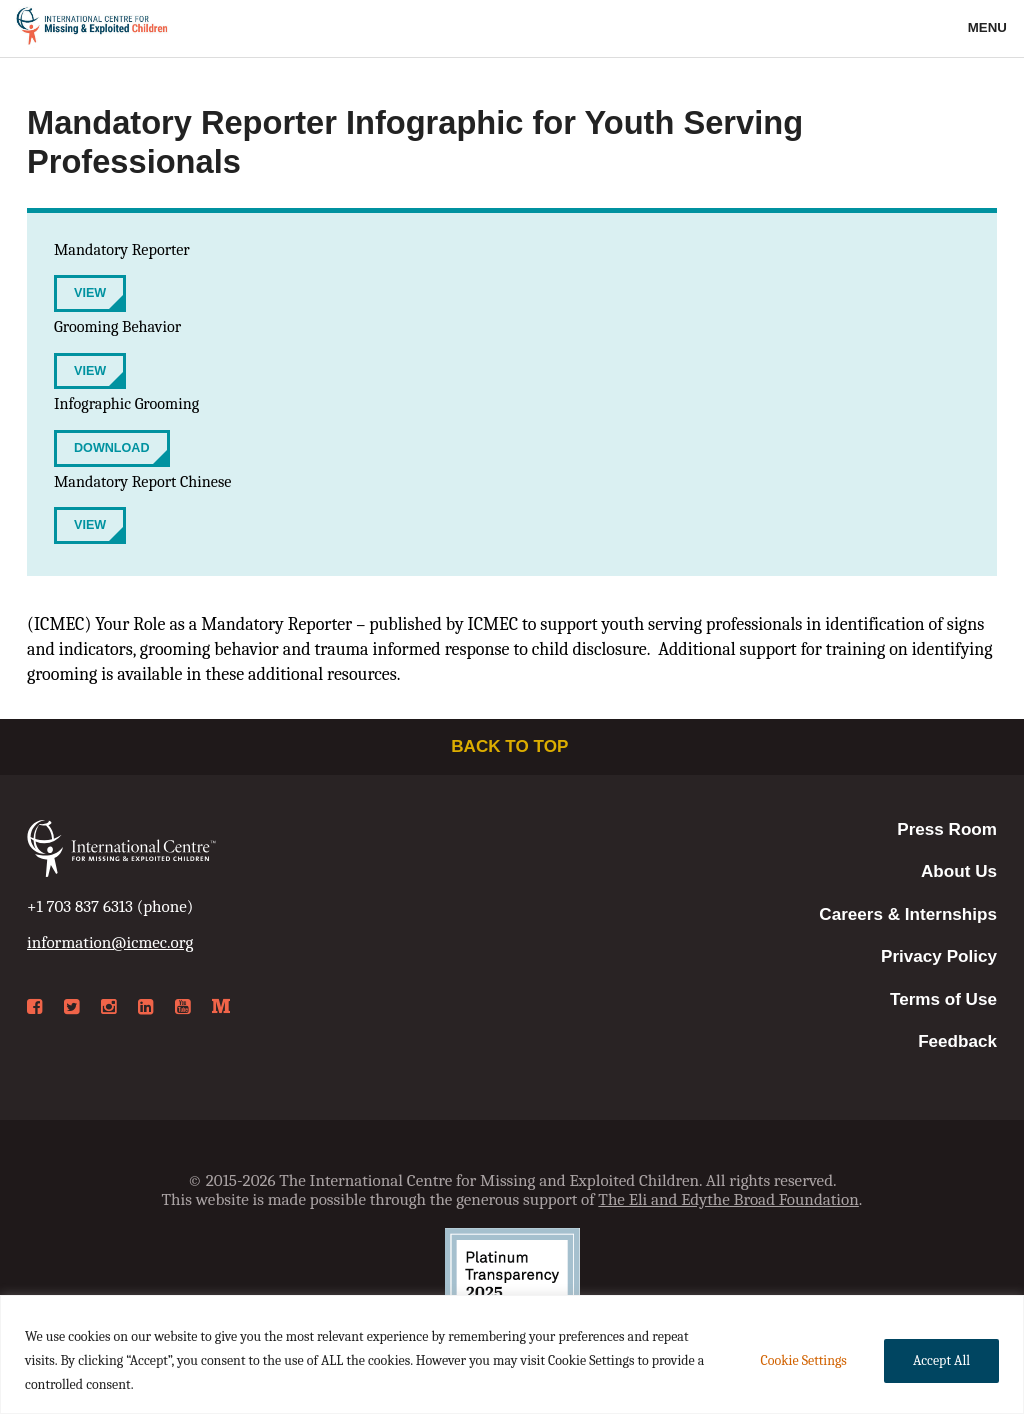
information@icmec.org (110, 942)
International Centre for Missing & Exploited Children (92, 29)
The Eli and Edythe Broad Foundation (728, 1199)
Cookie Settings (803, 1360)
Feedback (957, 1041)
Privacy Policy (939, 956)
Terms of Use (943, 999)
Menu (989, 27)
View (90, 293)
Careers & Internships (908, 914)
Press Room (947, 829)
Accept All (941, 1360)
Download (112, 448)
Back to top (512, 746)
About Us (959, 871)
